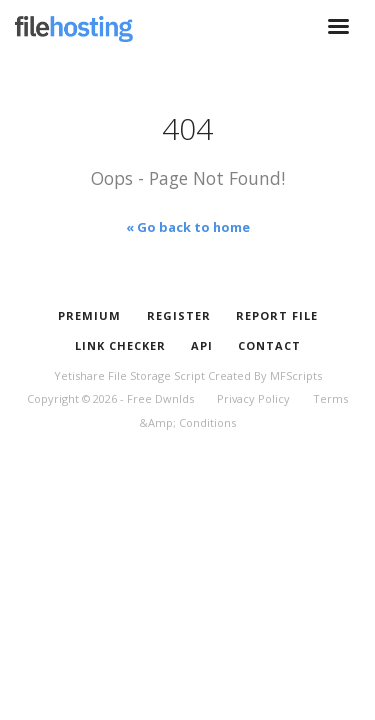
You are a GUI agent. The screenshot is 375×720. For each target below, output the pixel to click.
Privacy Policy (253, 398)
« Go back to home (188, 227)
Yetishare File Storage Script (129, 375)
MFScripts (296, 375)
